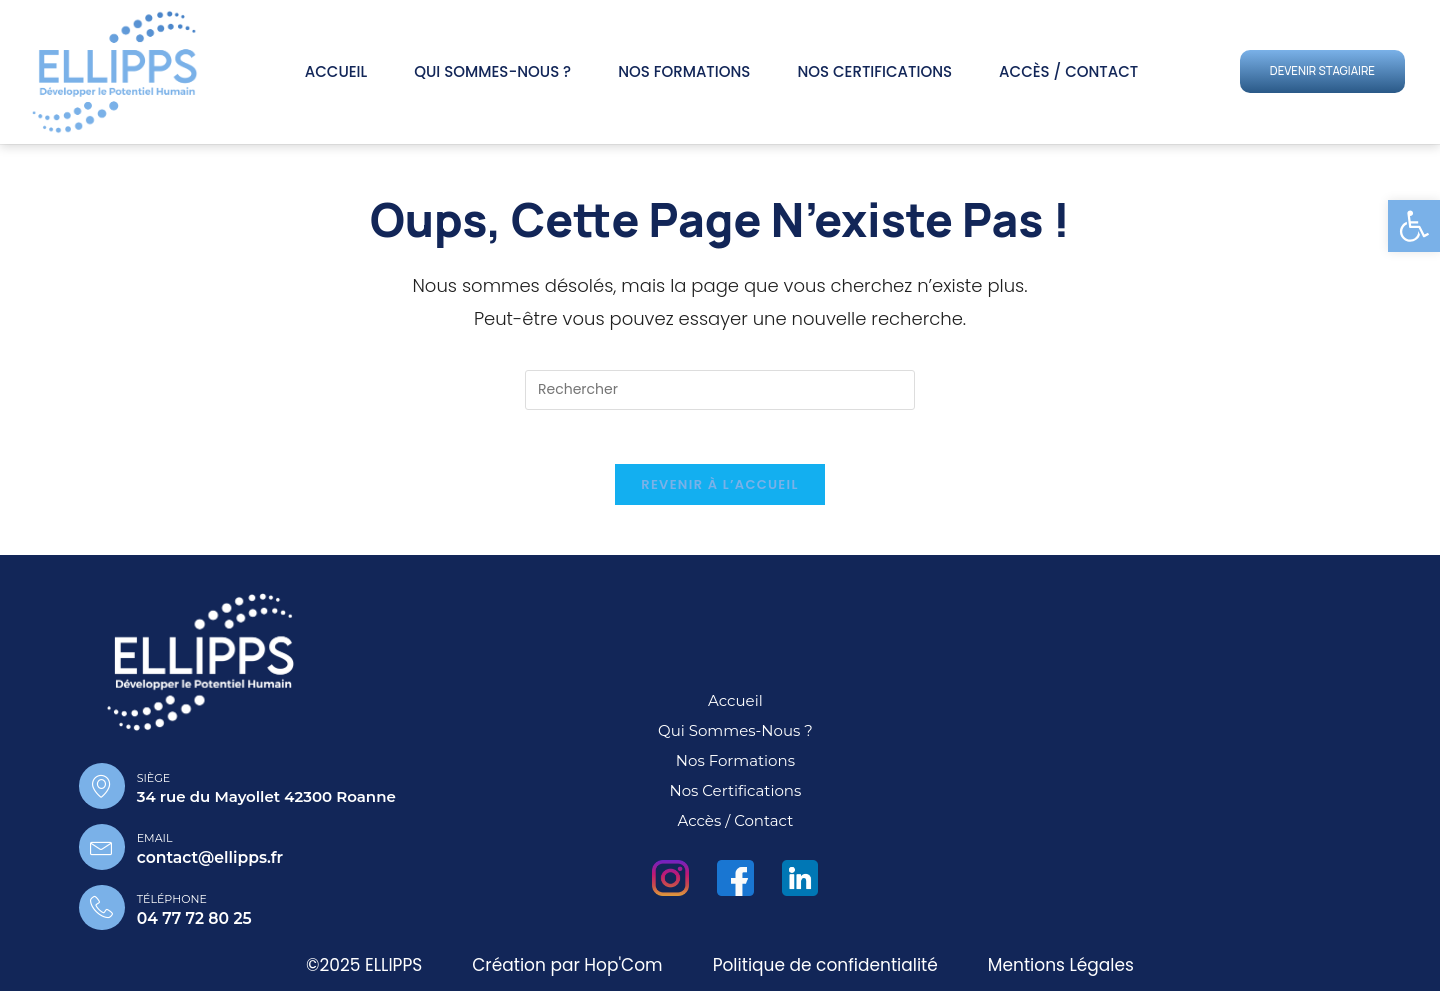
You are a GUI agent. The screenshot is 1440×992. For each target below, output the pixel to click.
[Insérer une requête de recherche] (720, 390)
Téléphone (173, 900)
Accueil (336, 71)
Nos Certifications (874, 71)
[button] (1414, 226)
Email (154, 841)
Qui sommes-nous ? (492, 71)
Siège (153, 782)
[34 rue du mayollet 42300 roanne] (1172, 763)
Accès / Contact (1068, 71)
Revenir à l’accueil (719, 490)
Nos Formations (684, 71)
